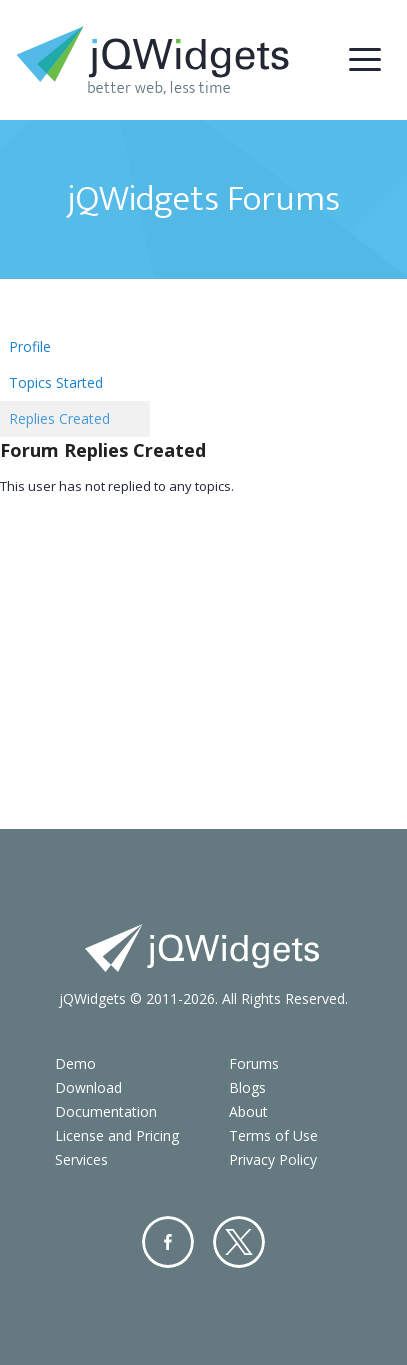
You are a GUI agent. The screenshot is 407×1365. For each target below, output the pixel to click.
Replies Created (59, 418)
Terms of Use (273, 1135)
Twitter (239, 1242)
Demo (75, 1063)
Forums (254, 1063)
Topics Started (56, 382)
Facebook (168, 1242)
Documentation (106, 1111)
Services (81, 1159)
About (248, 1111)
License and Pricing (117, 1135)
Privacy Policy (273, 1159)
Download (88, 1087)
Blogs (247, 1087)
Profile (30, 346)
